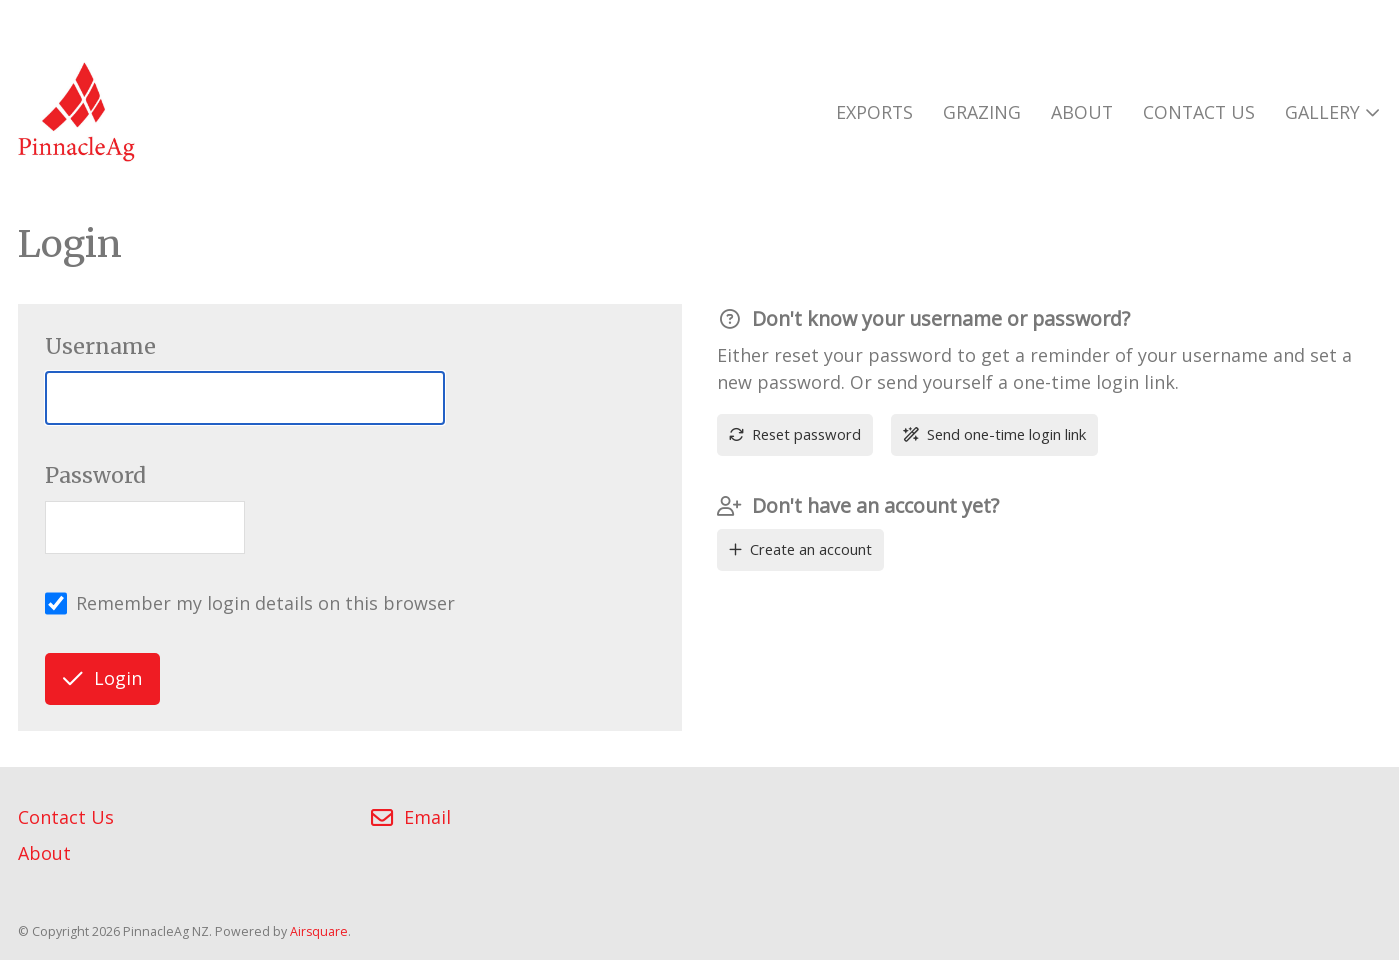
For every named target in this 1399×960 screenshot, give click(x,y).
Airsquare (319, 931)
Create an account (800, 549)
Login (102, 678)
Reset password (794, 434)
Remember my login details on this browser (265, 603)
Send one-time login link (994, 434)
